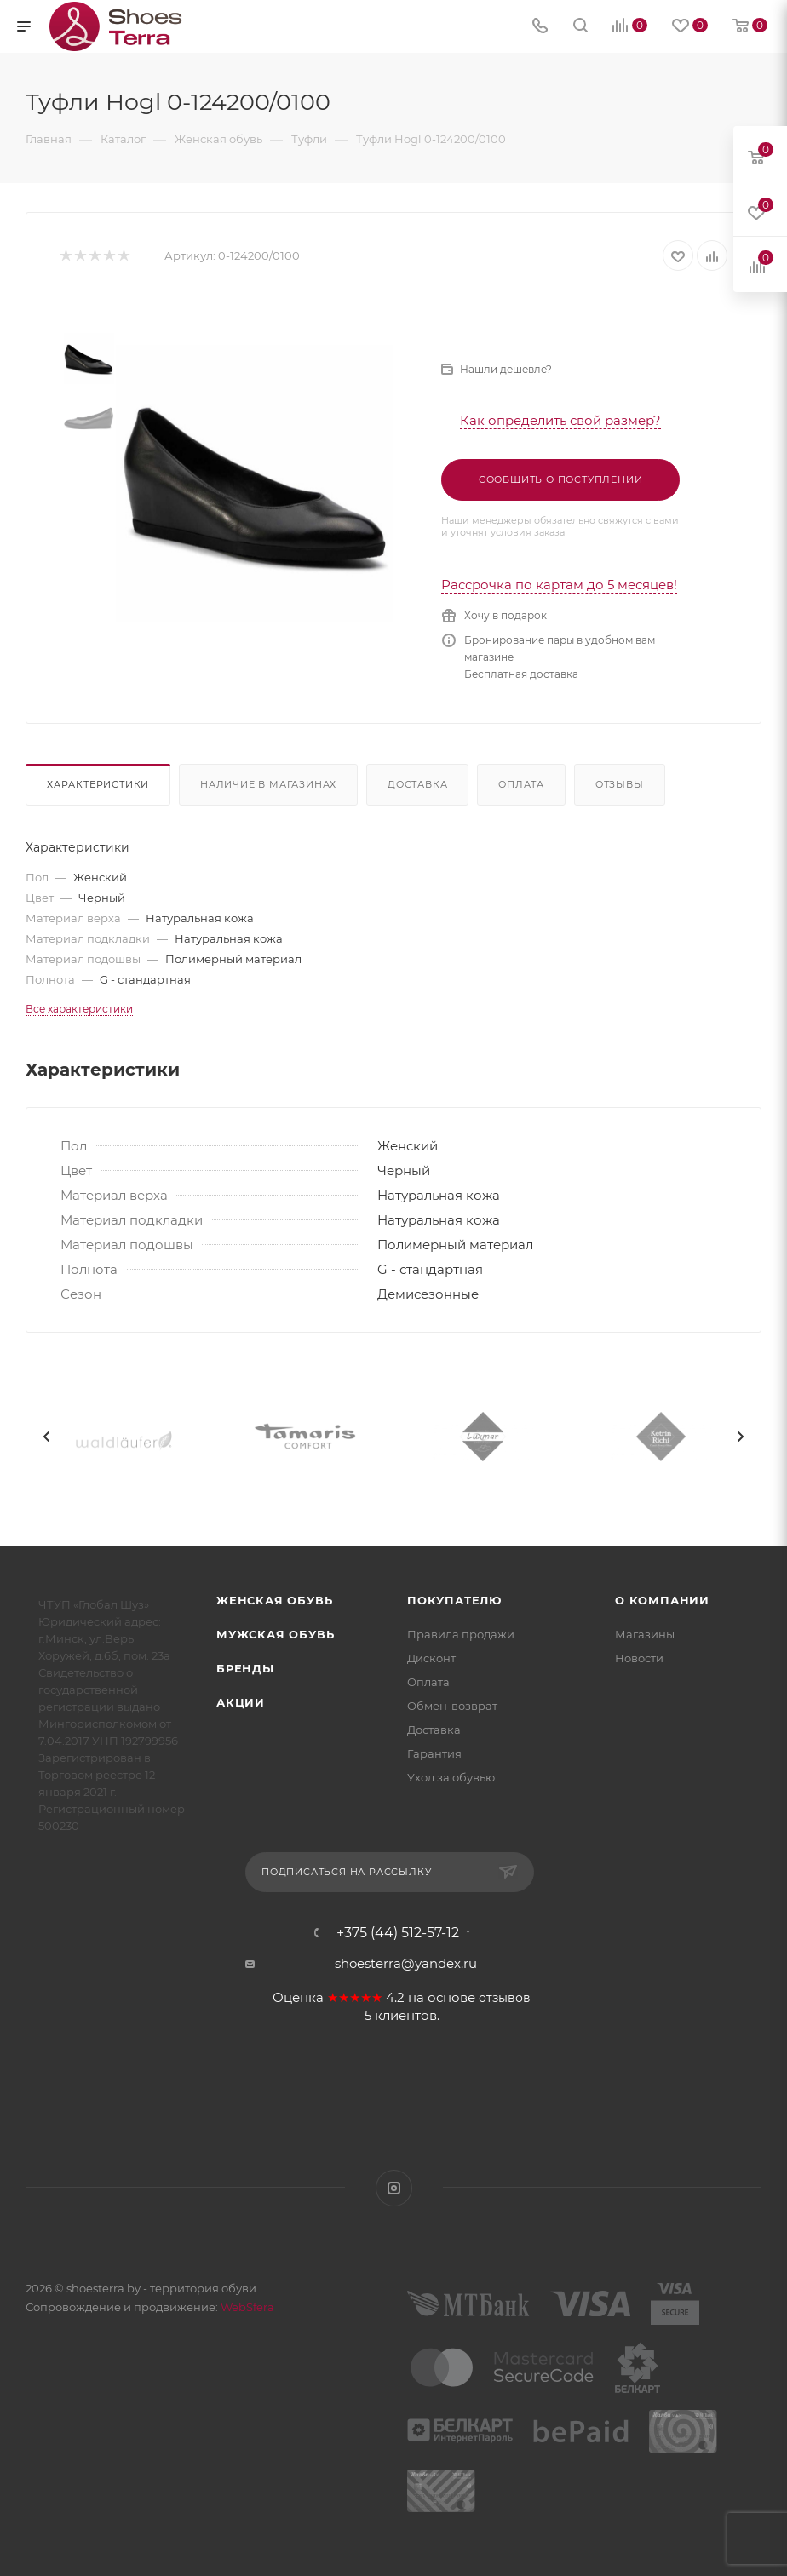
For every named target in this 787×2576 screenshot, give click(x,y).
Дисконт (431, 1658)
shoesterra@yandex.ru (406, 1963)
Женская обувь (274, 1600)
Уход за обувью (451, 1777)
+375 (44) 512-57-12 (397, 1933)
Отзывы (619, 784)
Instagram (394, 2188)
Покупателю (454, 1600)
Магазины (645, 1634)
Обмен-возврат (452, 1706)
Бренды (245, 1668)
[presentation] (47, 1437)
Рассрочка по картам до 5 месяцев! (559, 585)
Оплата (521, 784)
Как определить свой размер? (560, 420)
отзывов (505, 1997)
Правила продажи (460, 1634)
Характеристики (98, 784)
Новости (639, 1658)
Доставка (417, 784)
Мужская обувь (275, 1634)
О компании (662, 1600)
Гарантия (434, 1753)
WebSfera (246, 2307)
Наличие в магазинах (268, 784)
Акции (240, 1702)
